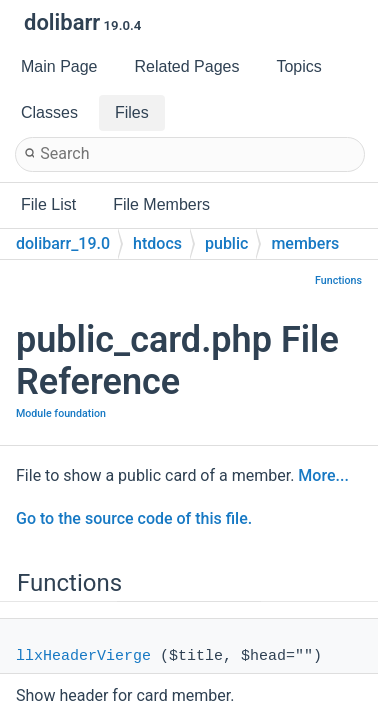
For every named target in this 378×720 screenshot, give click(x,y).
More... (323, 475)
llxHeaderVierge (83, 656)
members (305, 243)
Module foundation (61, 413)
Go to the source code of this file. (134, 518)
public (226, 243)
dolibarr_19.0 (63, 243)
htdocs (157, 243)
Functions (338, 280)
